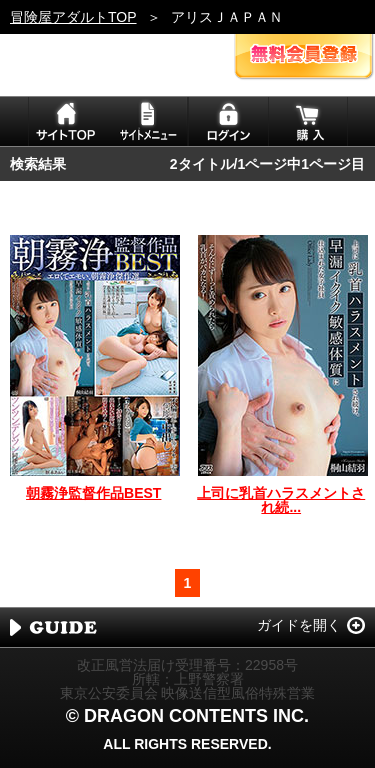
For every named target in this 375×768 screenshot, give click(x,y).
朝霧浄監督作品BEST (93, 493)
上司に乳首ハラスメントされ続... (281, 500)
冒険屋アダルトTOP (73, 17)
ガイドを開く (299, 625)
